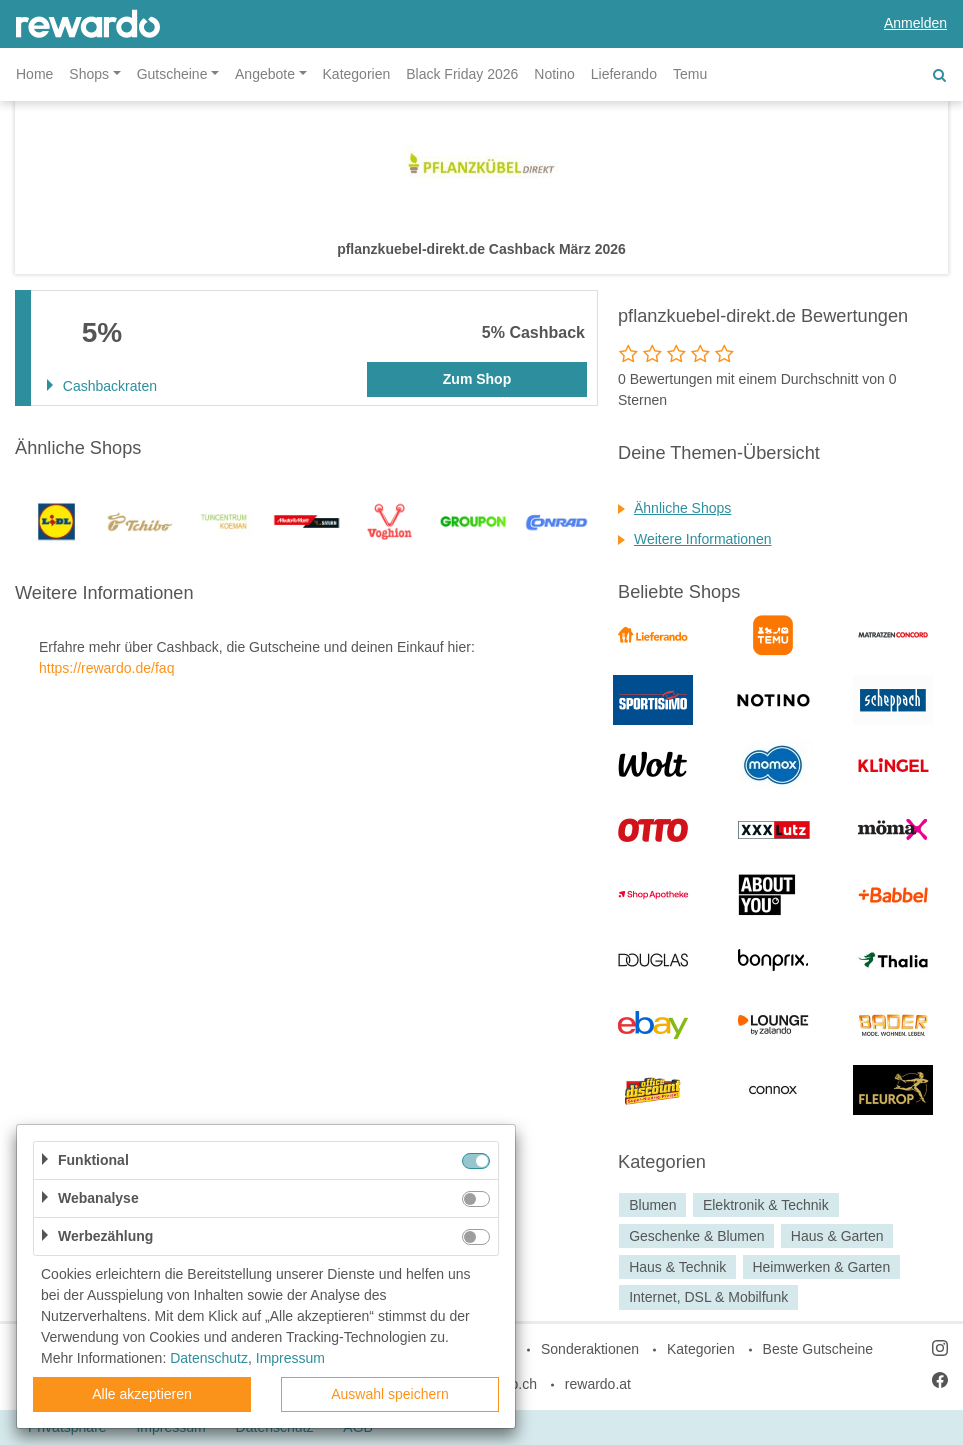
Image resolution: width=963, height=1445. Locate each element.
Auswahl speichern (390, 1394)
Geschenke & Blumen (696, 1236)
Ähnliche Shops (682, 508)
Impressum (290, 1358)
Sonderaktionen (590, 1349)
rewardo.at (598, 1384)
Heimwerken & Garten (821, 1267)
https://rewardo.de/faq (106, 668)
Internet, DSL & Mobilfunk (708, 1298)
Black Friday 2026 (462, 74)
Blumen (652, 1205)
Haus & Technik (677, 1267)
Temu (690, 74)
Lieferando (624, 74)
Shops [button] (89, 74)
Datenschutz (209, 1358)
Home (34, 74)
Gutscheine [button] (172, 74)
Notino (554, 74)
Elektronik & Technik (766, 1205)
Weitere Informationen (702, 539)
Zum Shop (477, 379)
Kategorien (357, 74)
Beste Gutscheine (818, 1349)
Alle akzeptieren (142, 1394)
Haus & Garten (837, 1236)
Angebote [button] (265, 74)
